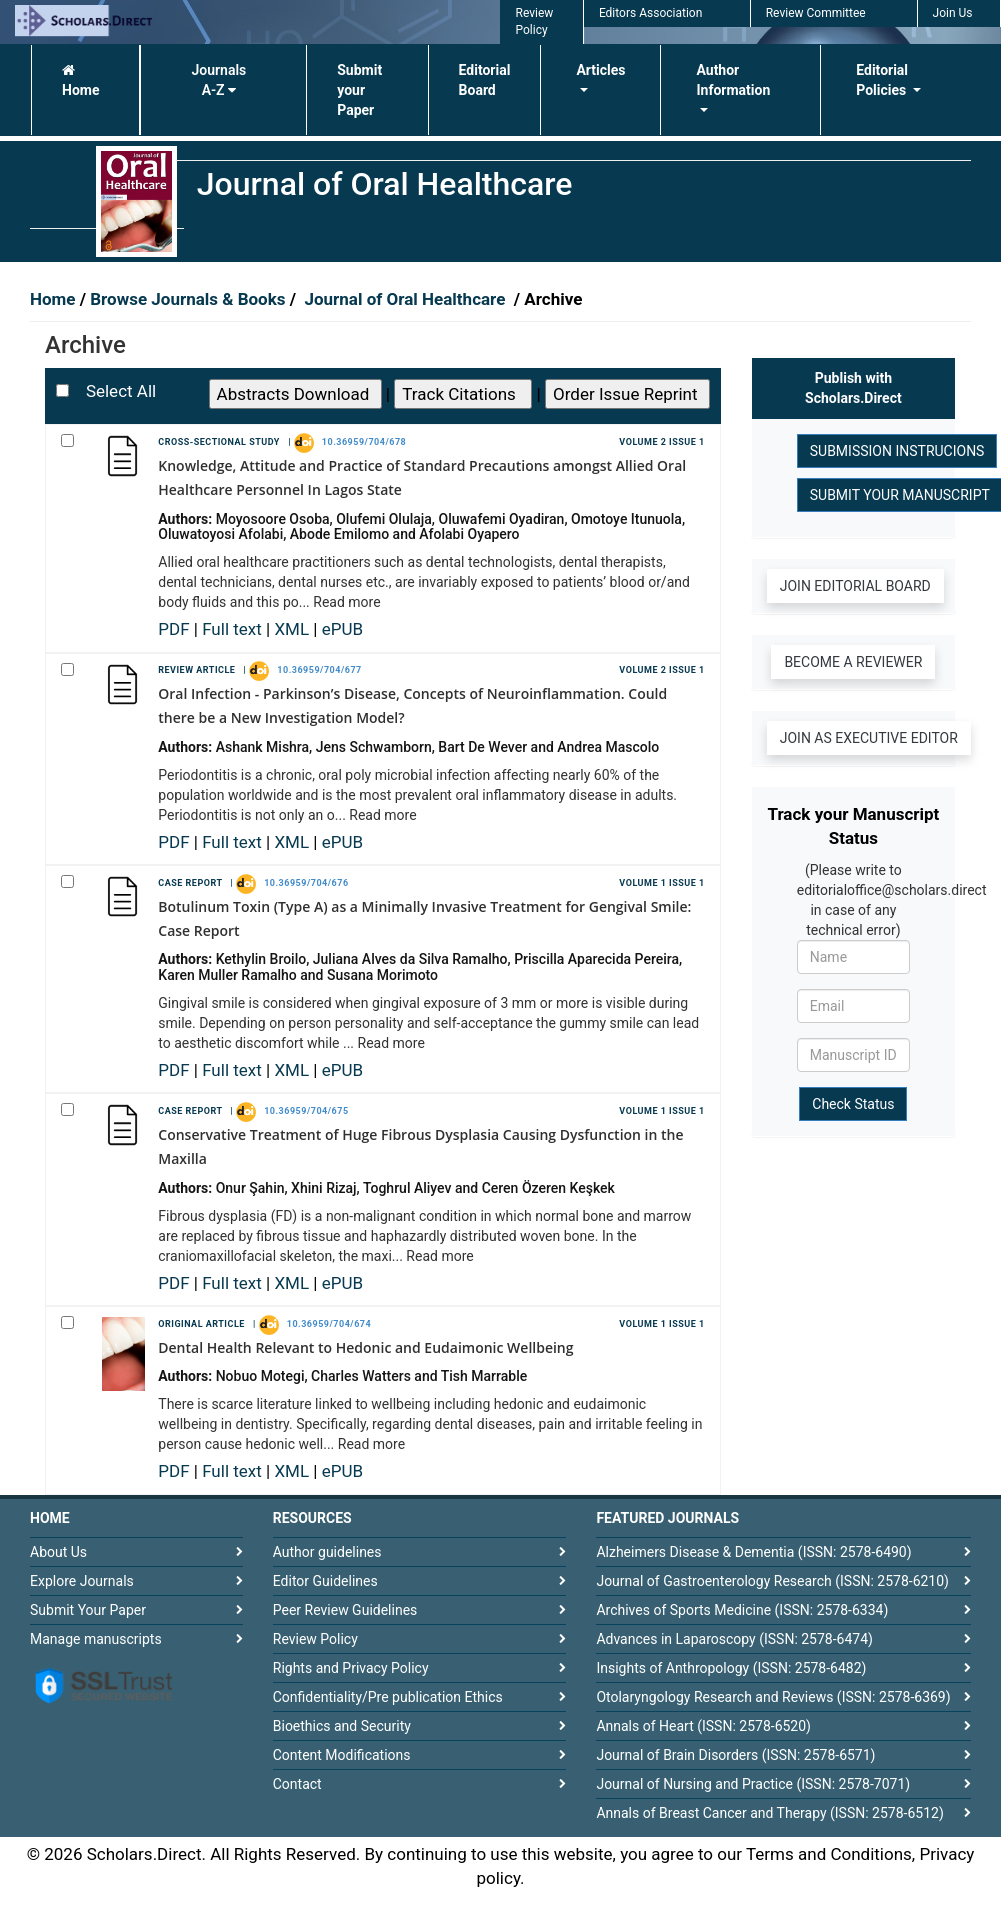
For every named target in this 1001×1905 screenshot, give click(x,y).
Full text (234, 629)
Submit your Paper (359, 90)
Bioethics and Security (342, 1726)
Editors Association (650, 13)
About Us (58, 1552)
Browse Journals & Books (188, 299)
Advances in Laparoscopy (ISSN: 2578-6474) (734, 1639)
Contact (297, 1784)
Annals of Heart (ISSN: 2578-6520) (703, 1726)
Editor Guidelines (325, 1581)
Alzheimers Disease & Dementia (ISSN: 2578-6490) (753, 1552)
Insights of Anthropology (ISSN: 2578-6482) (731, 1668)
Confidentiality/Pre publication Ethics (388, 1697)
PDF (176, 629)
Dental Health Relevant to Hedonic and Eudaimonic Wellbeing (365, 1347)
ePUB (342, 629)
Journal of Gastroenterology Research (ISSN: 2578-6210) (772, 1581)
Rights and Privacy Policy (351, 1668)
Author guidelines (327, 1552)
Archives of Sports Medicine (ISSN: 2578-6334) (742, 1610)
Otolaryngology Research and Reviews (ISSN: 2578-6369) (773, 1697)
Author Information (733, 80)
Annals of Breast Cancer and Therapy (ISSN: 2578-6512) (769, 1813)
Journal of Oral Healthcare (407, 299)
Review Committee (816, 13)
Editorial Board (485, 80)
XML (293, 629)
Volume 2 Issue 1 (661, 442)
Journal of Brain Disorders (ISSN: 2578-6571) (735, 1755)
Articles (600, 70)
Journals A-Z (218, 80)
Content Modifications (342, 1755)
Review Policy (315, 1639)
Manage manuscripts (96, 1639)
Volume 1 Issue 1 (661, 883)
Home (80, 80)
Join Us (953, 13)
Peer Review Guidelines (345, 1610)
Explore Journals (82, 1581)
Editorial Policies (882, 80)
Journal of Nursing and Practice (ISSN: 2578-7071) (753, 1784)
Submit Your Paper (88, 1610)
